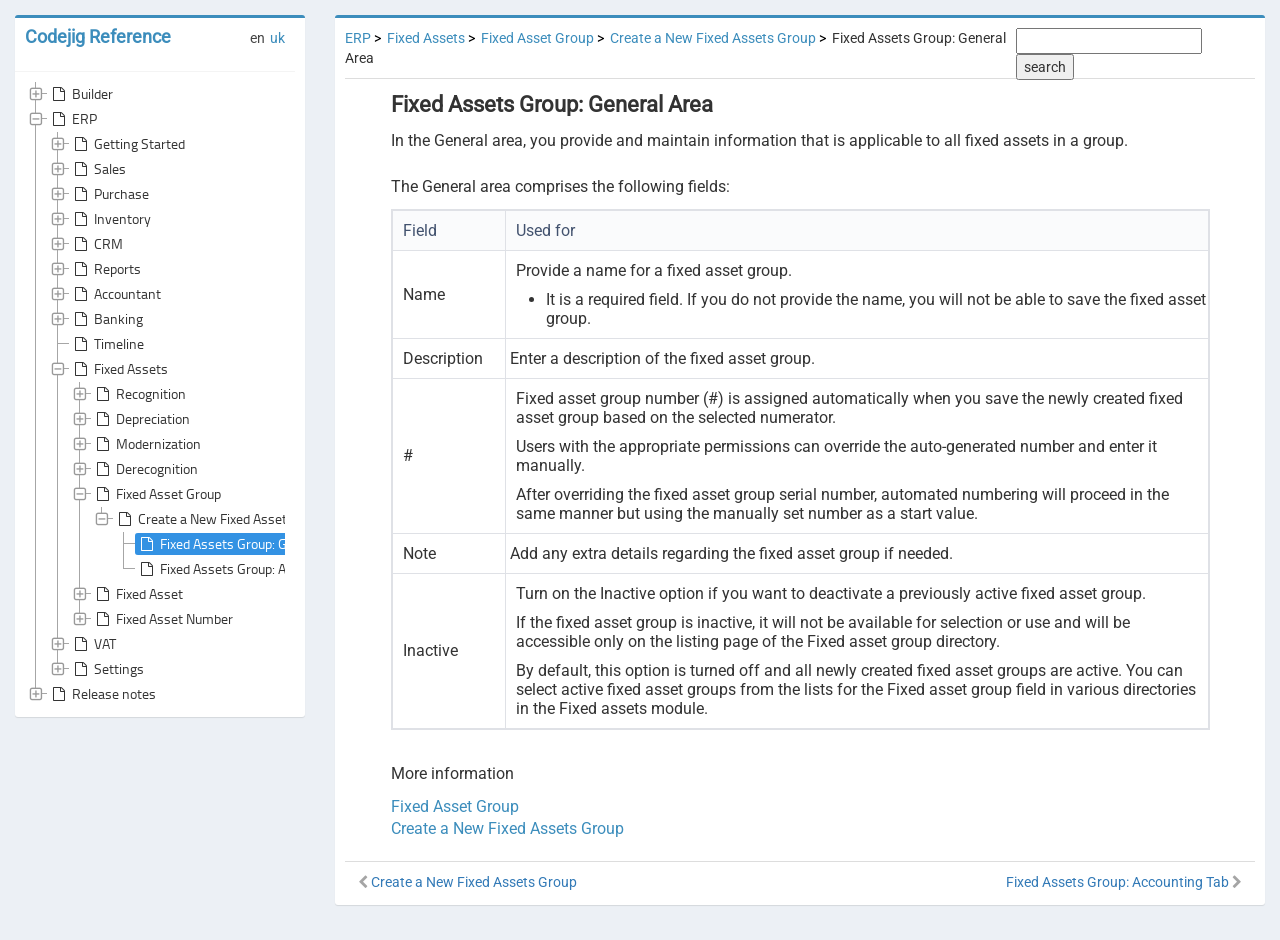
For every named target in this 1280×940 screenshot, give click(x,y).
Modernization (146, 444)
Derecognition (145, 469)
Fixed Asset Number (162, 619)
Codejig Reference (98, 36)
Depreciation (141, 419)
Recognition (139, 394)
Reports (105, 269)
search (1045, 67)
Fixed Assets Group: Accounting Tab (251, 569)
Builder (80, 94)
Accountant (115, 294)
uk (277, 38)
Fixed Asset (137, 594)
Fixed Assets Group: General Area (245, 544)
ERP (72, 119)
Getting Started (127, 144)
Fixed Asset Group (156, 494)
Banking (106, 319)
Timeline (107, 344)
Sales (98, 169)
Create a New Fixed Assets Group (223, 519)
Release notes (102, 694)
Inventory (110, 219)
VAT (93, 644)
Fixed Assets (119, 369)
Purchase (109, 194)
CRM (96, 244)
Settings (107, 669)
